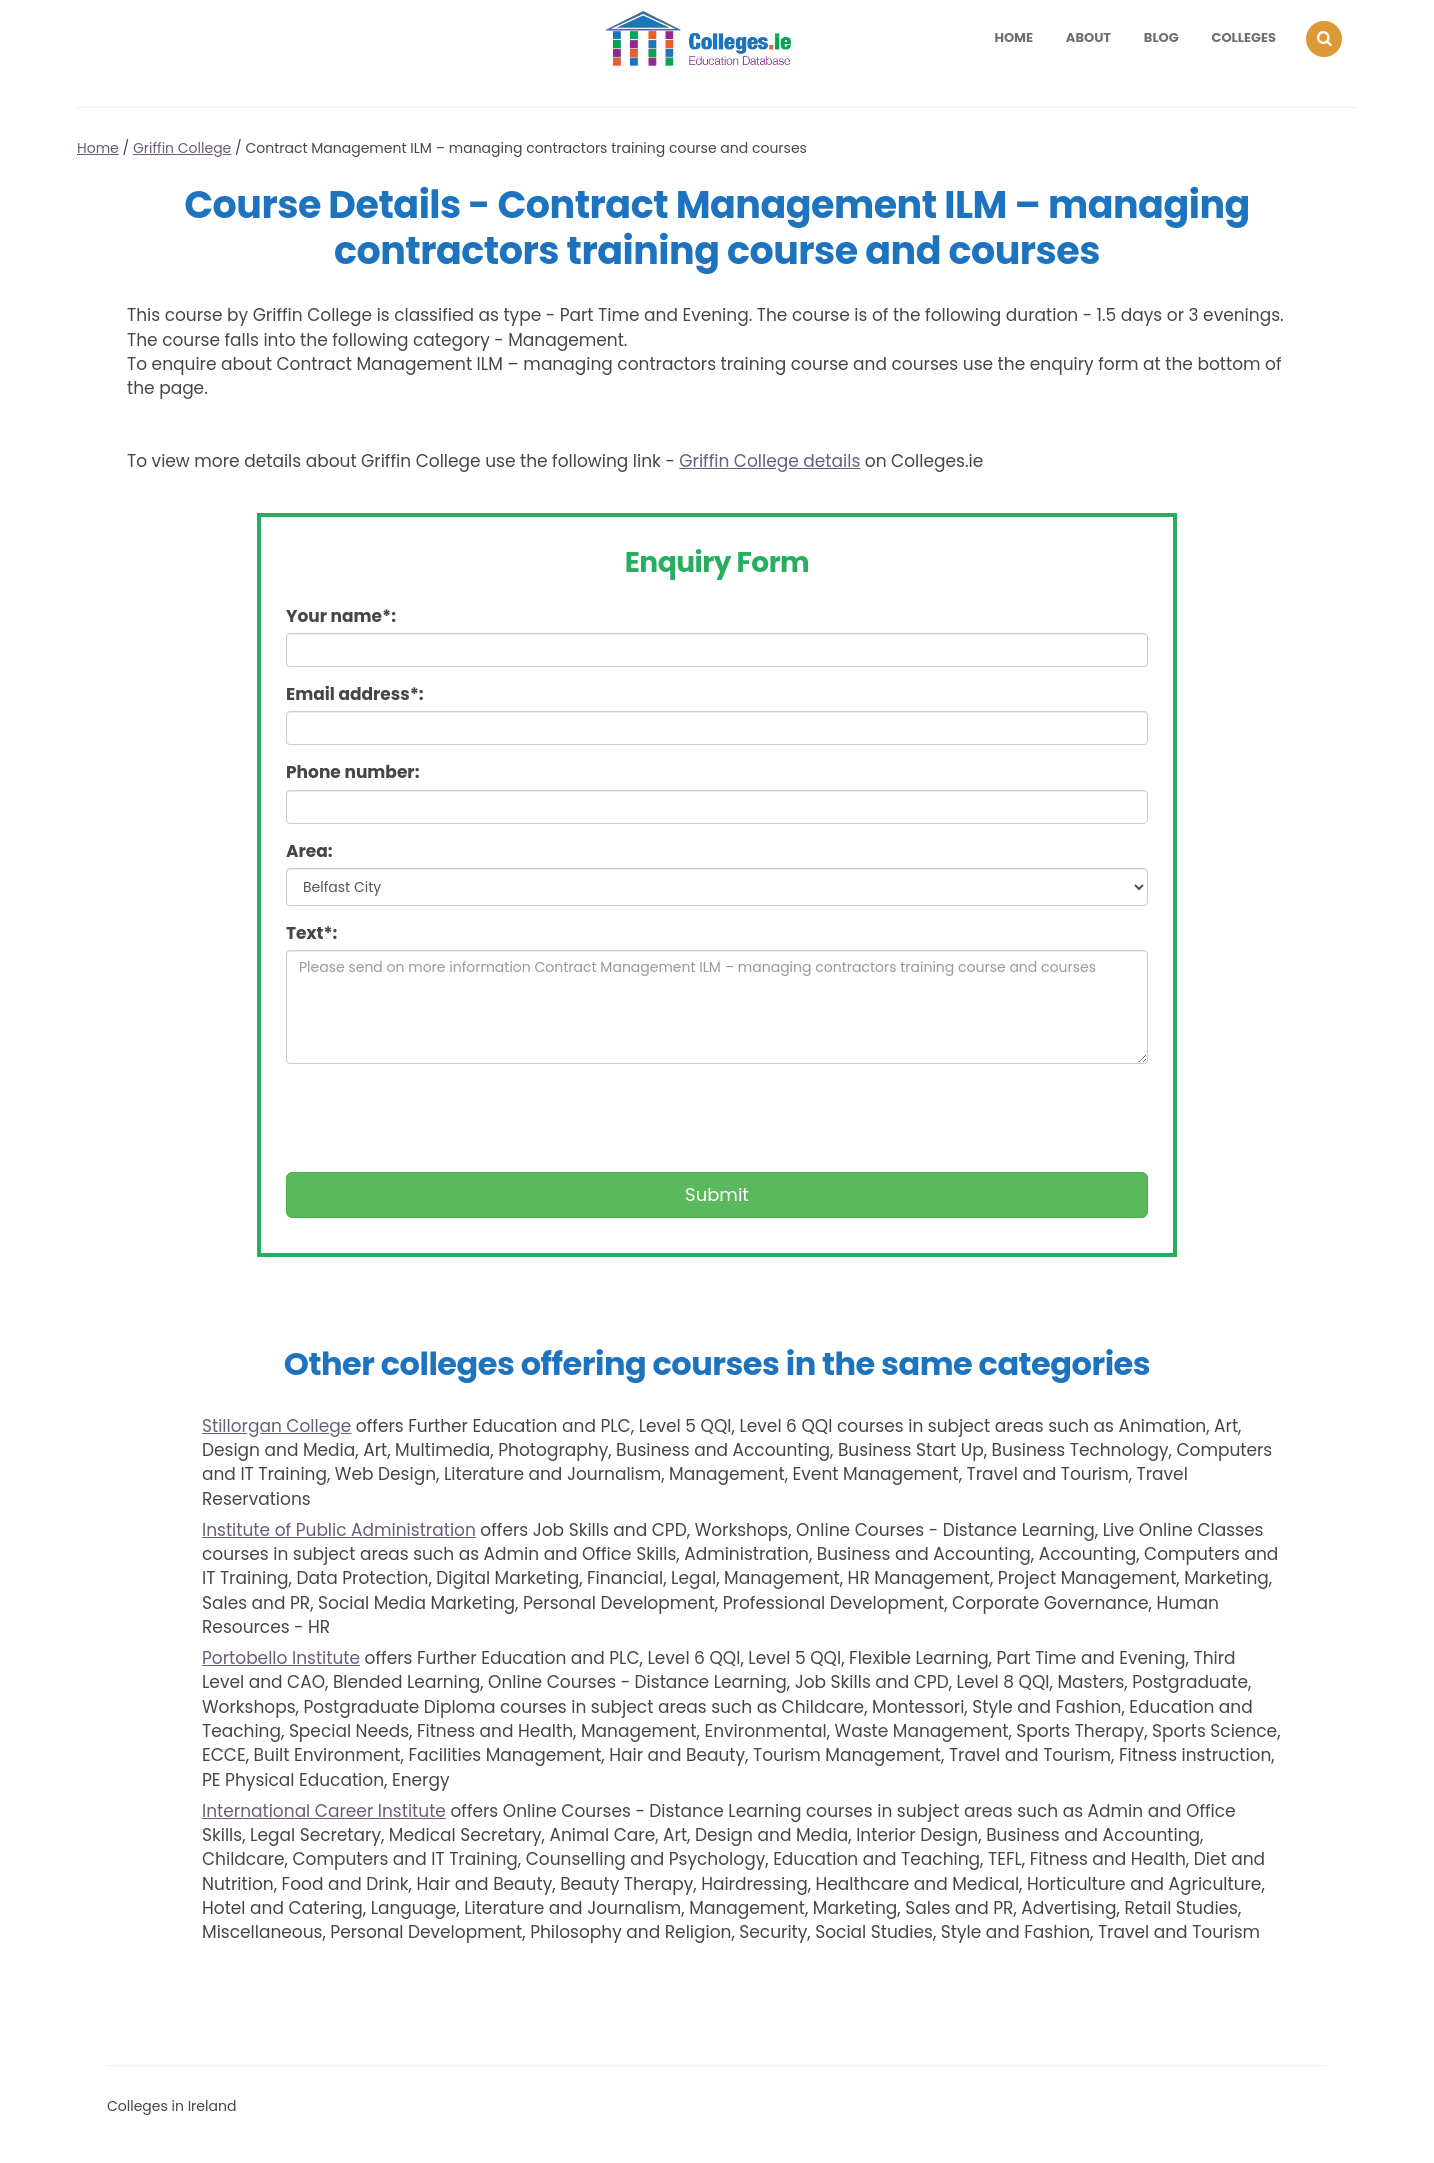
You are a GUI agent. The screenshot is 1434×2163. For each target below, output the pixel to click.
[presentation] (438, 1118)
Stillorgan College (276, 1426)
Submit (717, 1194)
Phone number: (352, 772)
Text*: (311, 933)
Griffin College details (769, 461)
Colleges (1244, 37)
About (1088, 37)
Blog (1161, 37)
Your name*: (341, 616)
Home (1013, 37)
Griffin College (182, 148)
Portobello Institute (281, 1658)
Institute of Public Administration (339, 1530)
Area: (309, 851)
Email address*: (355, 694)
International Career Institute (324, 1811)
